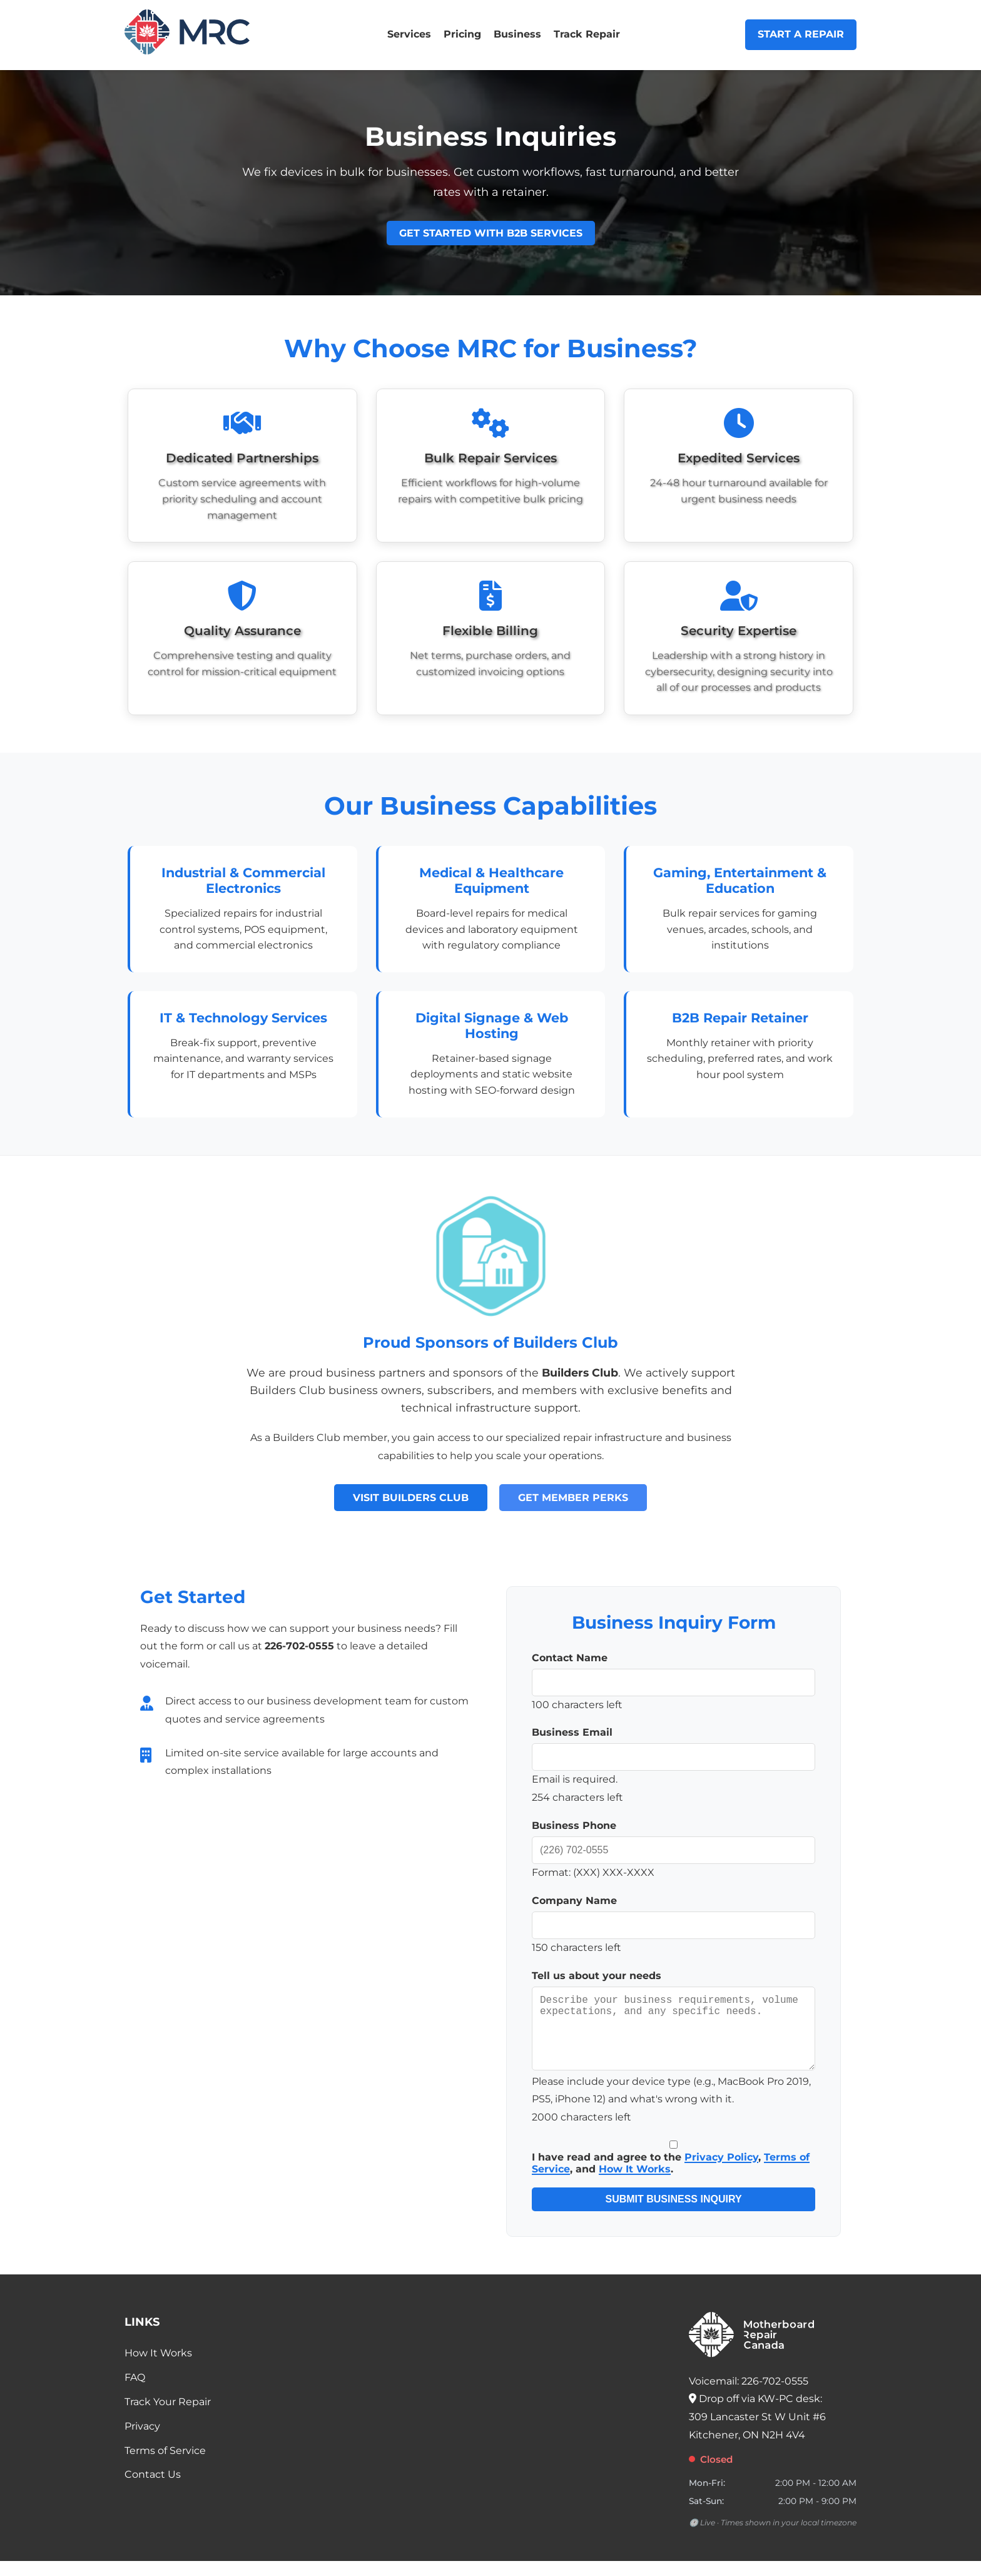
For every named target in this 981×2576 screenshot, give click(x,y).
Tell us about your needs (596, 1976)
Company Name (574, 1901)
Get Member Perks (573, 1498)
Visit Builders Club (411, 1498)
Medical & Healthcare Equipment (491, 880)
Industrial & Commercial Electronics (243, 880)
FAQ (135, 2392)
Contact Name (569, 1658)
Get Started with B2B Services (490, 233)
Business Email (572, 1732)
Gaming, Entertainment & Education (739, 880)
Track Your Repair (168, 2417)
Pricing (462, 34)
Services (409, 34)
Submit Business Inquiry (673, 2214)
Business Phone (574, 1825)
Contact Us (153, 2489)
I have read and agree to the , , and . (673, 2173)
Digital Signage (467, 1018)
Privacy (142, 2441)
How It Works (635, 2184)
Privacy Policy (721, 2172)
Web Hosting (516, 1025)
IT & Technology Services (243, 1018)
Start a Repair (801, 34)
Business (517, 34)
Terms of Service (165, 2466)
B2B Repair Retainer (740, 1018)
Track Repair (587, 34)
